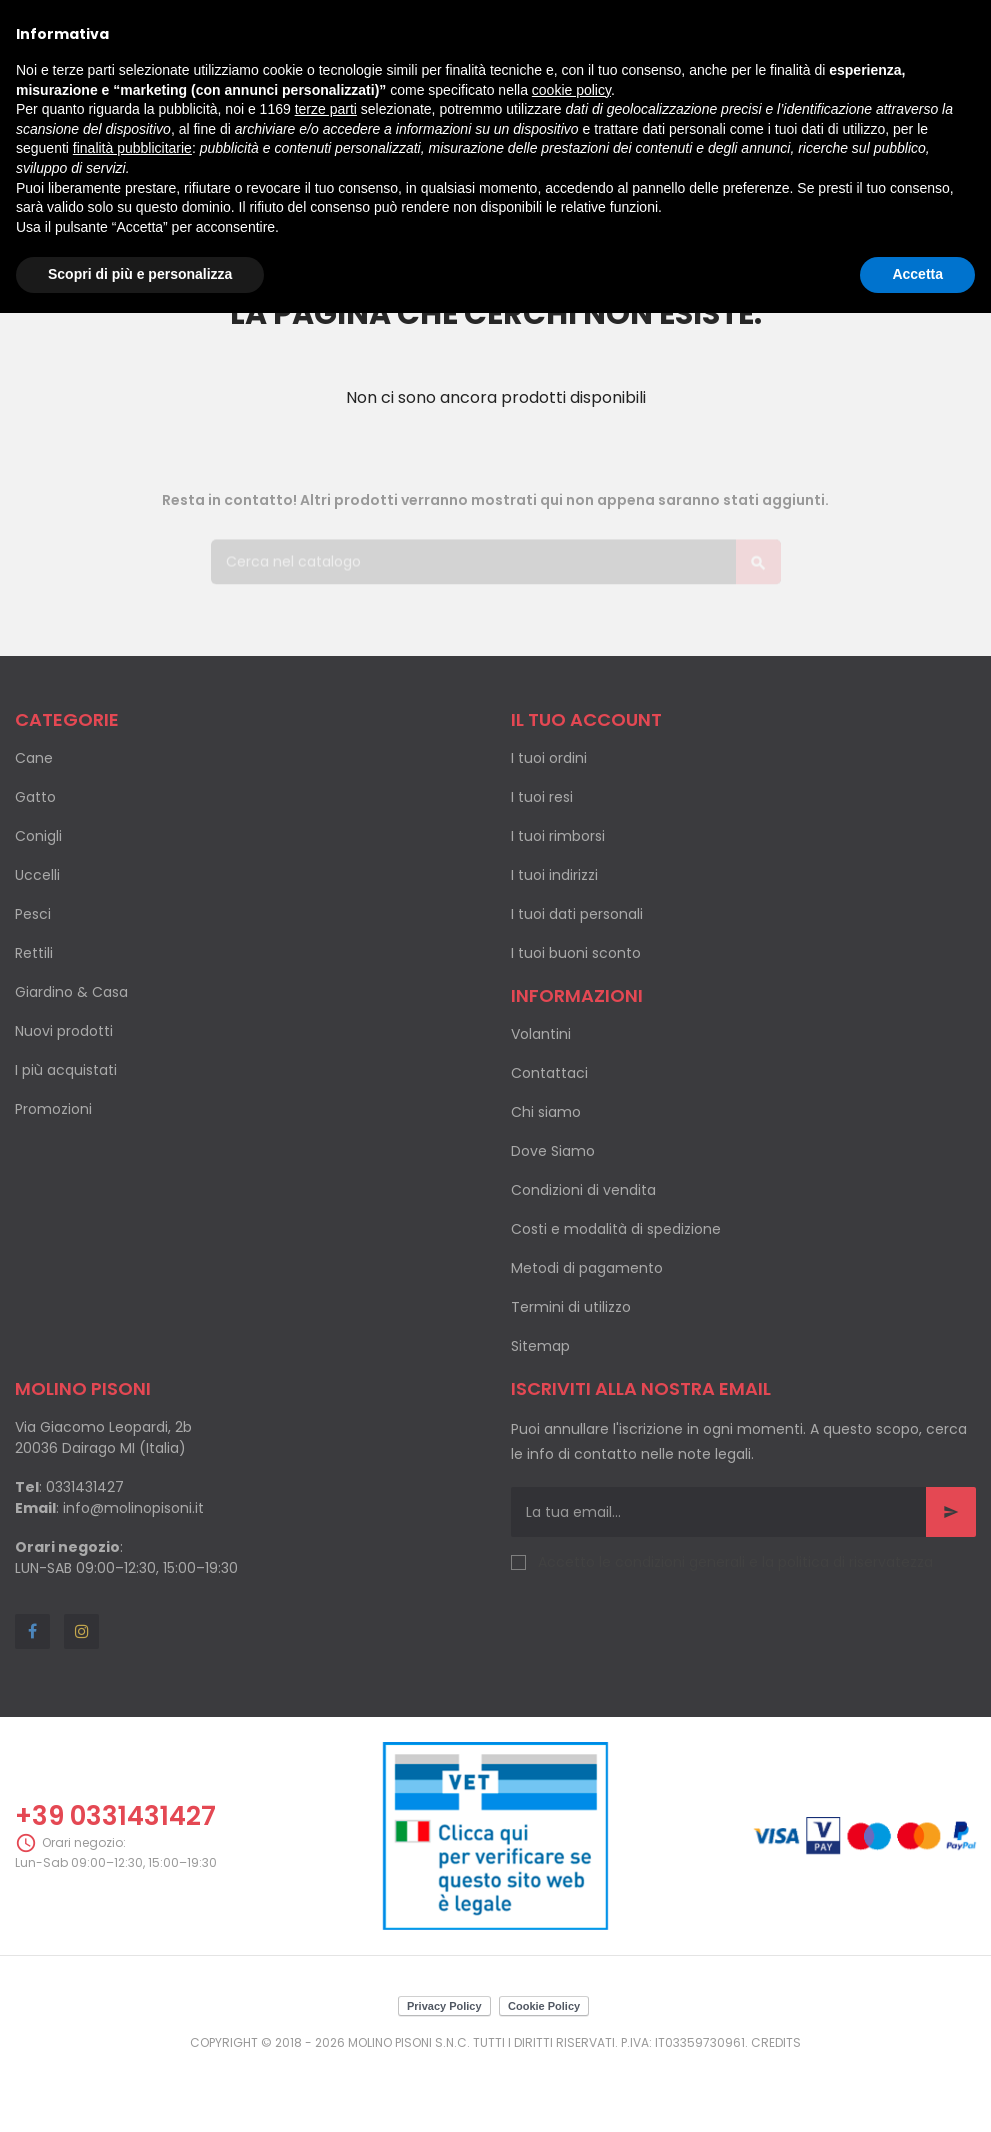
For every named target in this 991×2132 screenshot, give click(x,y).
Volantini (541, 1034)
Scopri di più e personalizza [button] (140, 274)
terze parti (326, 109)
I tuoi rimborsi (558, 836)
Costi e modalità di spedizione (616, 1229)
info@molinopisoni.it (133, 1508)
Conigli (38, 836)
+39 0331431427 (115, 1816)
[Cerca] (496, 553)
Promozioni (53, 1109)
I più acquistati (66, 1070)
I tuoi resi (542, 797)
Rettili (34, 953)
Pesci (33, 914)
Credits (776, 2042)
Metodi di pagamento (587, 1268)
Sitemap (540, 1346)
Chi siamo (546, 1112)
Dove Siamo (553, 1151)
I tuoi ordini (549, 758)
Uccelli (37, 875)
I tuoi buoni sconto (576, 953)
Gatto (35, 797)
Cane (34, 758)
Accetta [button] (917, 274)
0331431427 (85, 1487)
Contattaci (549, 1073)
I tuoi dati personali (577, 914)
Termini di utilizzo (571, 1307)
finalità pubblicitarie (132, 148)
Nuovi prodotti (64, 1031)
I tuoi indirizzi (554, 875)
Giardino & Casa (71, 992)
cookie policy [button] (571, 90)
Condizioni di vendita (583, 1190)
